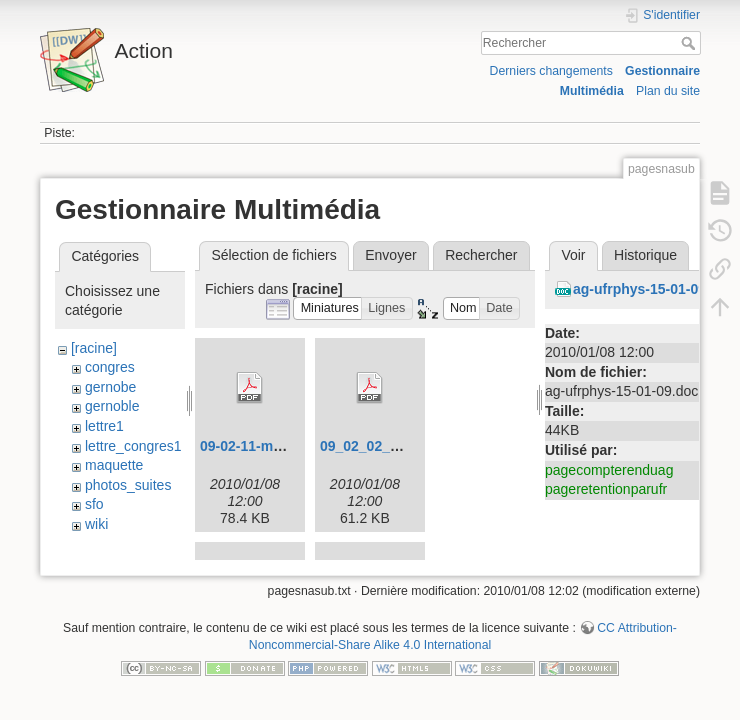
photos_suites (128, 485)
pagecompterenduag (609, 470)
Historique (645, 255)
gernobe (110, 387)
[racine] (94, 348)
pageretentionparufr (606, 489)
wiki (96, 524)
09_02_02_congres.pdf (395, 446)
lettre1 (104, 426)
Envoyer (390, 255)
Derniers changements (551, 71)
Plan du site (668, 91)
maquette (114, 465)
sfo (94, 504)
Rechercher (690, 43)
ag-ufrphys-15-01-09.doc (654, 289)
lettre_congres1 (133, 446)
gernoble (112, 406)
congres (110, 367)
